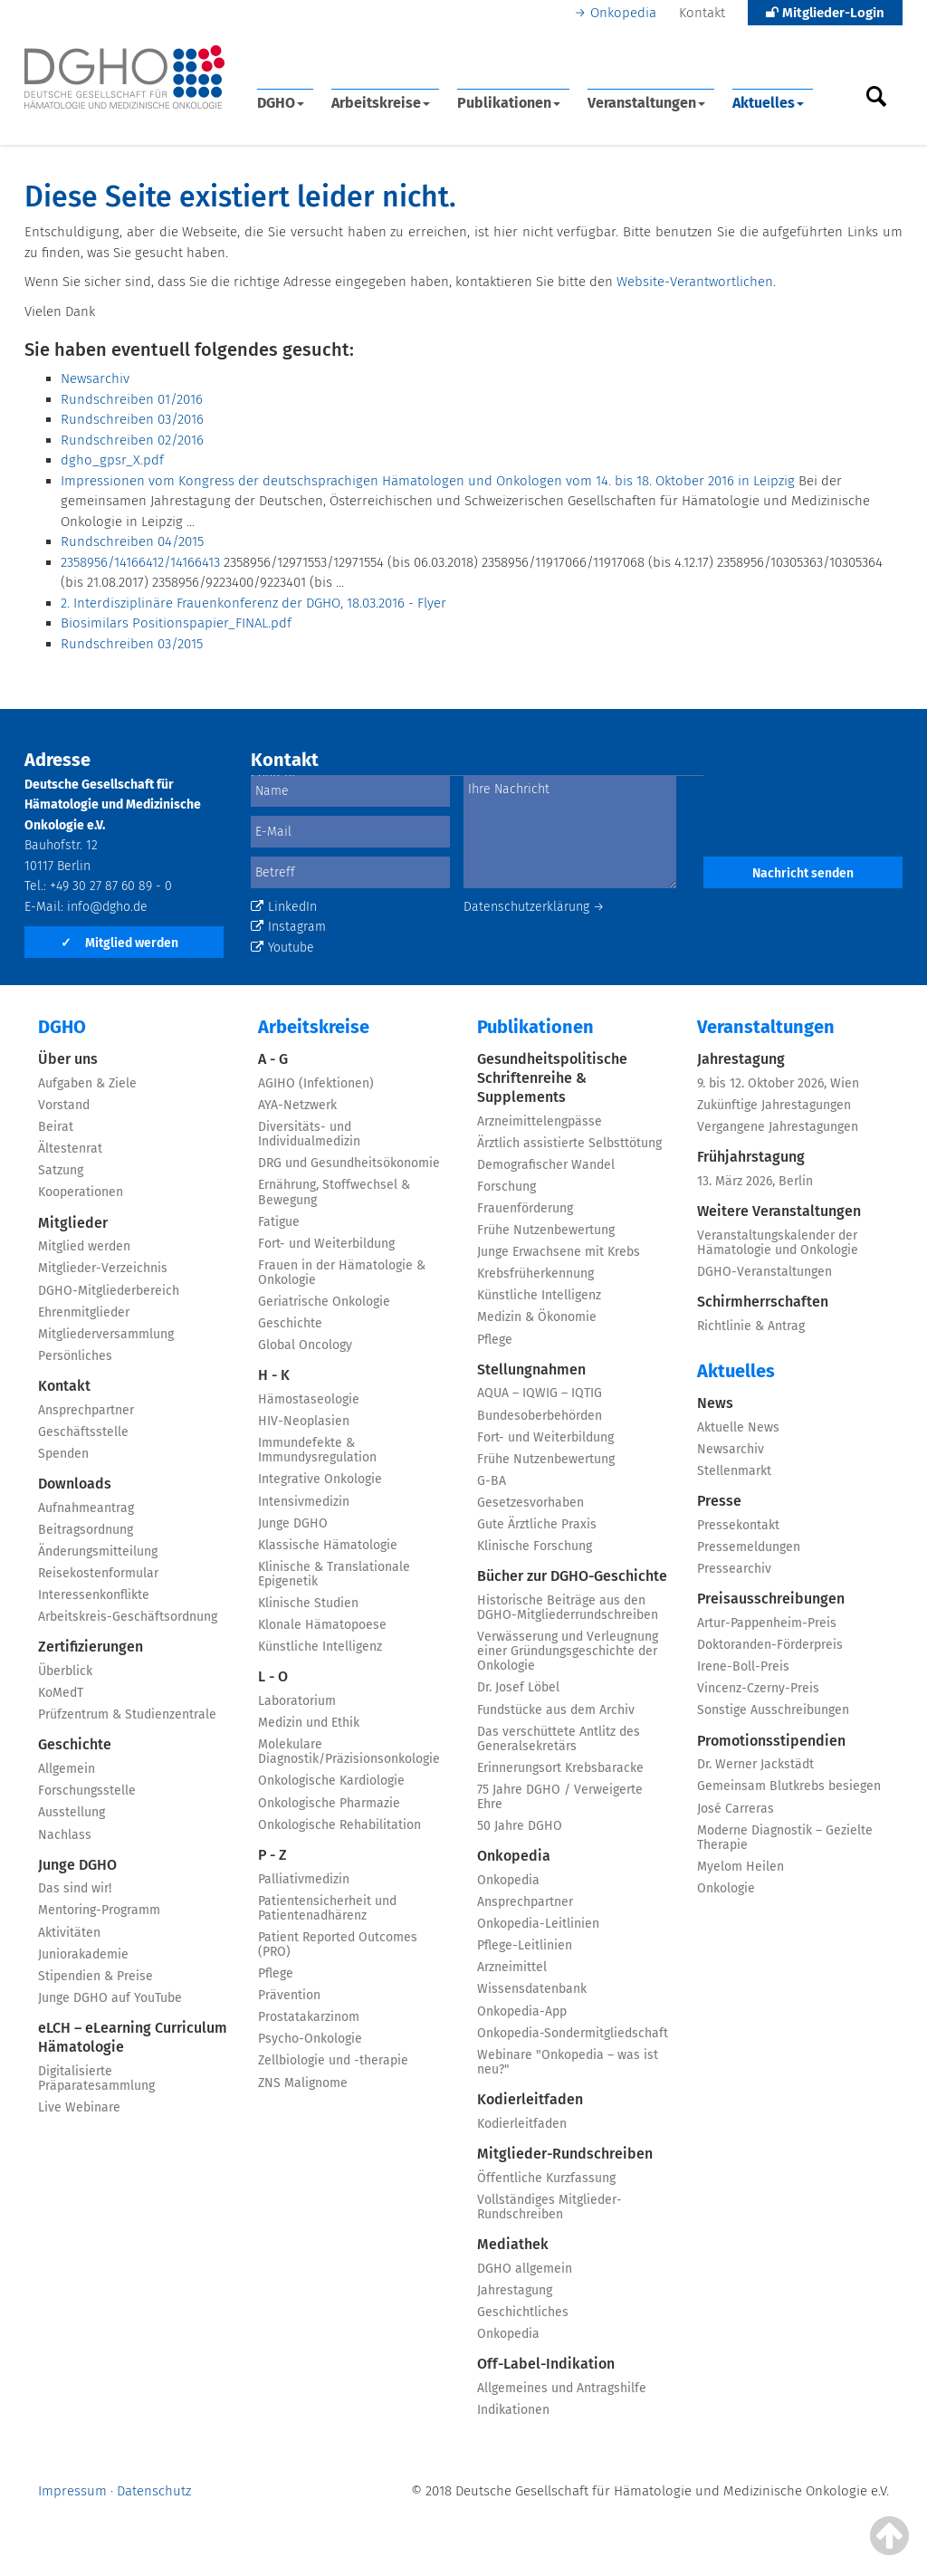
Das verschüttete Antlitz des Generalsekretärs (558, 1739)
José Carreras (735, 1808)
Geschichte (74, 1744)
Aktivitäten (69, 1932)
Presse (719, 1500)
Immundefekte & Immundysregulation (317, 1450)
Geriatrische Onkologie (324, 1301)
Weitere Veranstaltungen (779, 1211)
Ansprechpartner (86, 1410)
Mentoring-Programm (99, 1910)
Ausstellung (71, 1812)
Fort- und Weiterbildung (326, 1243)
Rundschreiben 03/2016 (132, 419)
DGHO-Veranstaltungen (764, 1271)
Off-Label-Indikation (546, 2363)
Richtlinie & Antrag (751, 1326)
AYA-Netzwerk (297, 1105)
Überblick (65, 1671)
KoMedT (60, 1692)
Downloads (74, 1483)
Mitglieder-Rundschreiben (565, 2153)
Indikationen (513, 2410)
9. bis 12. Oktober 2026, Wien (778, 1083)
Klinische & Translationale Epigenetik (334, 1574)
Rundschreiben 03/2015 (132, 644)
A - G (273, 1059)
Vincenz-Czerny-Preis (758, 1688)
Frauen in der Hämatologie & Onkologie (341, 1273)
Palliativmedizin (303, 1879)
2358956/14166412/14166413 (140, 562)
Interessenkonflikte (93, 1595)
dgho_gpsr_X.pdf (112, 460)
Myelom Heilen (740, 1866)
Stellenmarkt (734, 1471)
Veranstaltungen (646, 102)
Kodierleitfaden (530, 2099)
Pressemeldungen (748, 1547)
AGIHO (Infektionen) (316, 1083)
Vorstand (64, 1105)
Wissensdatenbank (532, 1989)
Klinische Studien (308, 1603)
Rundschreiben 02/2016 (132, 440)
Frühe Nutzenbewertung (546, 1230)
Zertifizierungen (90, 1646)
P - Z (272, 1854)
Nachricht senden (803, 873)
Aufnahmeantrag (86, 1508)
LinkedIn (284, 907)
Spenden (63, 1453)
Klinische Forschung (534, 1546)
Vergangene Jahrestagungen (777, 1127)
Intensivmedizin (303, 1501)
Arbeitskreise (380, 102)
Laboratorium (297, 1701)
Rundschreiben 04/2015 (132, 541)
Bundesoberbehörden (539, 1415)
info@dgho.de (107, 907)
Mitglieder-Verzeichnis (102, 1268)
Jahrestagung (514, 2290)
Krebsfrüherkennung (535, 1273)
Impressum (72, 2491)
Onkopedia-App (522, 2011)
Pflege (275, 1973)
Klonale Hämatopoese (322, 1625)
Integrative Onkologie (320, 1479)
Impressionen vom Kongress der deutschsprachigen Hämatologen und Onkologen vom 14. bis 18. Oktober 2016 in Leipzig (428, 481)
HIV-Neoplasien (303, 1421)
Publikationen (508, 102)
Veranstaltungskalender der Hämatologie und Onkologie (777, 1243)
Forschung (506, 1186)
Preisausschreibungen (771, 1598)
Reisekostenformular (98, 1573)
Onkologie (726, 1888)
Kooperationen (80, 1192)
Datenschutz (154, 2491)
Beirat (55, 1127)
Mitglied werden (119, 943)
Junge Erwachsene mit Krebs (558, 1251)
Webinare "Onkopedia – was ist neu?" (567, 2062)
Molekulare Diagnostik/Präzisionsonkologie (349, 1752)
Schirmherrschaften (762, 1301)
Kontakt (702, 13)
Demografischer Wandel (546, 1165)
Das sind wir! (74, 1888)
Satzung (60, 1170)
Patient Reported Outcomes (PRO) (337, 1944)
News (715, 1403)
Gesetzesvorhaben (530, 1502)
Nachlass (64, 1835)
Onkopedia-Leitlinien (538, 1923)
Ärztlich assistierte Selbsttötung (569, 1143)
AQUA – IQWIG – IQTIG (539, 1393)
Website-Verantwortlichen (694, 281)
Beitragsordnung (85, 1529)
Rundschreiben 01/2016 (132, 399)
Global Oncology (305, 1345)
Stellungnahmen (531, 1369)
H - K (274, 1375)
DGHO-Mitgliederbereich (108, 1290)
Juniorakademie (83, 1954)
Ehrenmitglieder (83, 1312)
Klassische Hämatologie (327, 1545)
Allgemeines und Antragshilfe (561, 2388)
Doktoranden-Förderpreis (770, 1644)
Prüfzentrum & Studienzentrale (127, 1714)
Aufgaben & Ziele (87, 1083)
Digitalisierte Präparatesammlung (96, 2078)
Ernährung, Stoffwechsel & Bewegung (334, 1192)
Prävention (289, 1995)
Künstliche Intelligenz (320, 1646)
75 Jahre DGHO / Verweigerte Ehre (560, 1797)
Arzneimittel (512, 1967)
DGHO (280, 102)
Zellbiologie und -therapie (333, 2060)
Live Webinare (79, 2107)
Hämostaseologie (308, 1399)
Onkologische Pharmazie (329, 1803)
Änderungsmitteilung (98, 1551)
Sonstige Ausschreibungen (773, 1710)
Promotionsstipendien (771, 1740)
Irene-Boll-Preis (743, 1666)
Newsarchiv (95, 378)
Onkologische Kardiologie (331, 1780)
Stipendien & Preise (95, 1976)
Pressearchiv (734, 1568)
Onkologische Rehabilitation (339, 1825)
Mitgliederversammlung (106, 1334)
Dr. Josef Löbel (518, 1687)
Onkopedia (623, 13)
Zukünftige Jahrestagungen (774, 1105)
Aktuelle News (738, 1427)
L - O (273, 1676)
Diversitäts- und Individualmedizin (309, 1134)
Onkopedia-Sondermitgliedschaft (572, 2033)
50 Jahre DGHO (519, 1826)
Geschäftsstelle (83, 1432)
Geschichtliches (523, 2312)
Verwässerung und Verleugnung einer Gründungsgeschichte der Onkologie (567, 1651)
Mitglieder (73, 1222)
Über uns (68, 1059)
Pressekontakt (738, 1525)
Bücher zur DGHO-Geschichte (572, 1576)
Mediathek (513, 2244)
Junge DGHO (77, 1864)
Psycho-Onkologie (310, 2038)
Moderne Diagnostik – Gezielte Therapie (785, 1838)
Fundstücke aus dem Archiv (556, 1710)
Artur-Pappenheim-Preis (766, 1623)
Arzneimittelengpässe (539, 1121)
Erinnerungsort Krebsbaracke (560, 1768)
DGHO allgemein (524, 2268)
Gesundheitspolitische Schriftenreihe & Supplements (552, 1078)
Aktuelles (768, 102)
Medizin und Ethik (308, 1722)
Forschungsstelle (87, 1790)
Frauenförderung (525, 1208)
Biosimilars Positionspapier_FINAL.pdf (176, 623)
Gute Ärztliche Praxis (537, 1524)
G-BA (491, 1481)
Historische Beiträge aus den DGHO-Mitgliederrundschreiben (567, 1608)
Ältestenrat (70, 1148)
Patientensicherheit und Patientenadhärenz (327, 1908)
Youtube (282, 947)
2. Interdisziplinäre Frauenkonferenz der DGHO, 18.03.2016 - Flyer (253, 603)
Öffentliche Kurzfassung (546, 2178)
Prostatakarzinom (308, 2017)
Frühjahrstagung (751, 1156)
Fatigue (279, 1222)
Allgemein (66, 1768)
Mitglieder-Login (825, 13)
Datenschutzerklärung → (534, 907)
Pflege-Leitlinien (524, 1945)
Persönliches (75, 1356)
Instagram (288, 926)
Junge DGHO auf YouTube (110, 1998)
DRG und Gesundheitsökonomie (349, 1163)
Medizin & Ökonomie (537, 1317)
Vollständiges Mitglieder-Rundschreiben (549, 2207)
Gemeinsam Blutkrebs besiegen (789, 1786)
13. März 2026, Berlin (755, 1181)
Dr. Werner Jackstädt (755, 1764)
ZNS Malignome (303, 2083)
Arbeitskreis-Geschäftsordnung (127, 1616)
